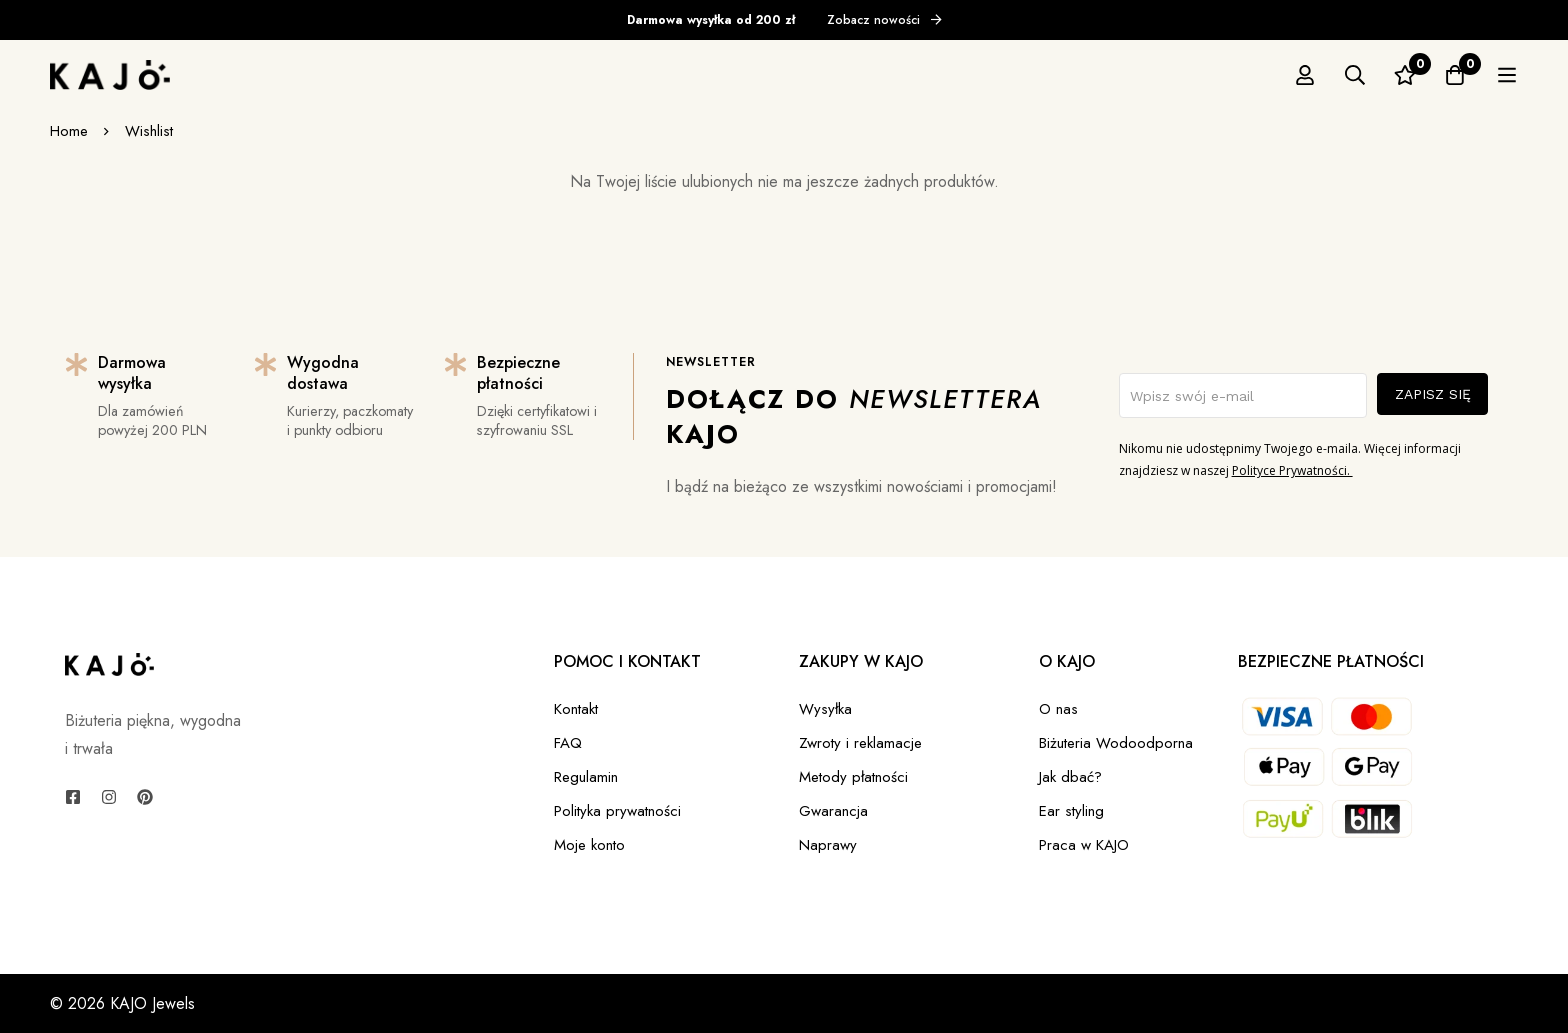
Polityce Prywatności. (1292, 470)
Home (69, 131)
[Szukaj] (1407, 75)
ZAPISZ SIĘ (1433, 394)
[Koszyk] (1507, 75)
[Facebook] (73, 797)
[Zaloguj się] (1357, 75)
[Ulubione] (1457, 75)
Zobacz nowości (884, 20)
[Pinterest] (145, 797)
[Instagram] (109, 797)
